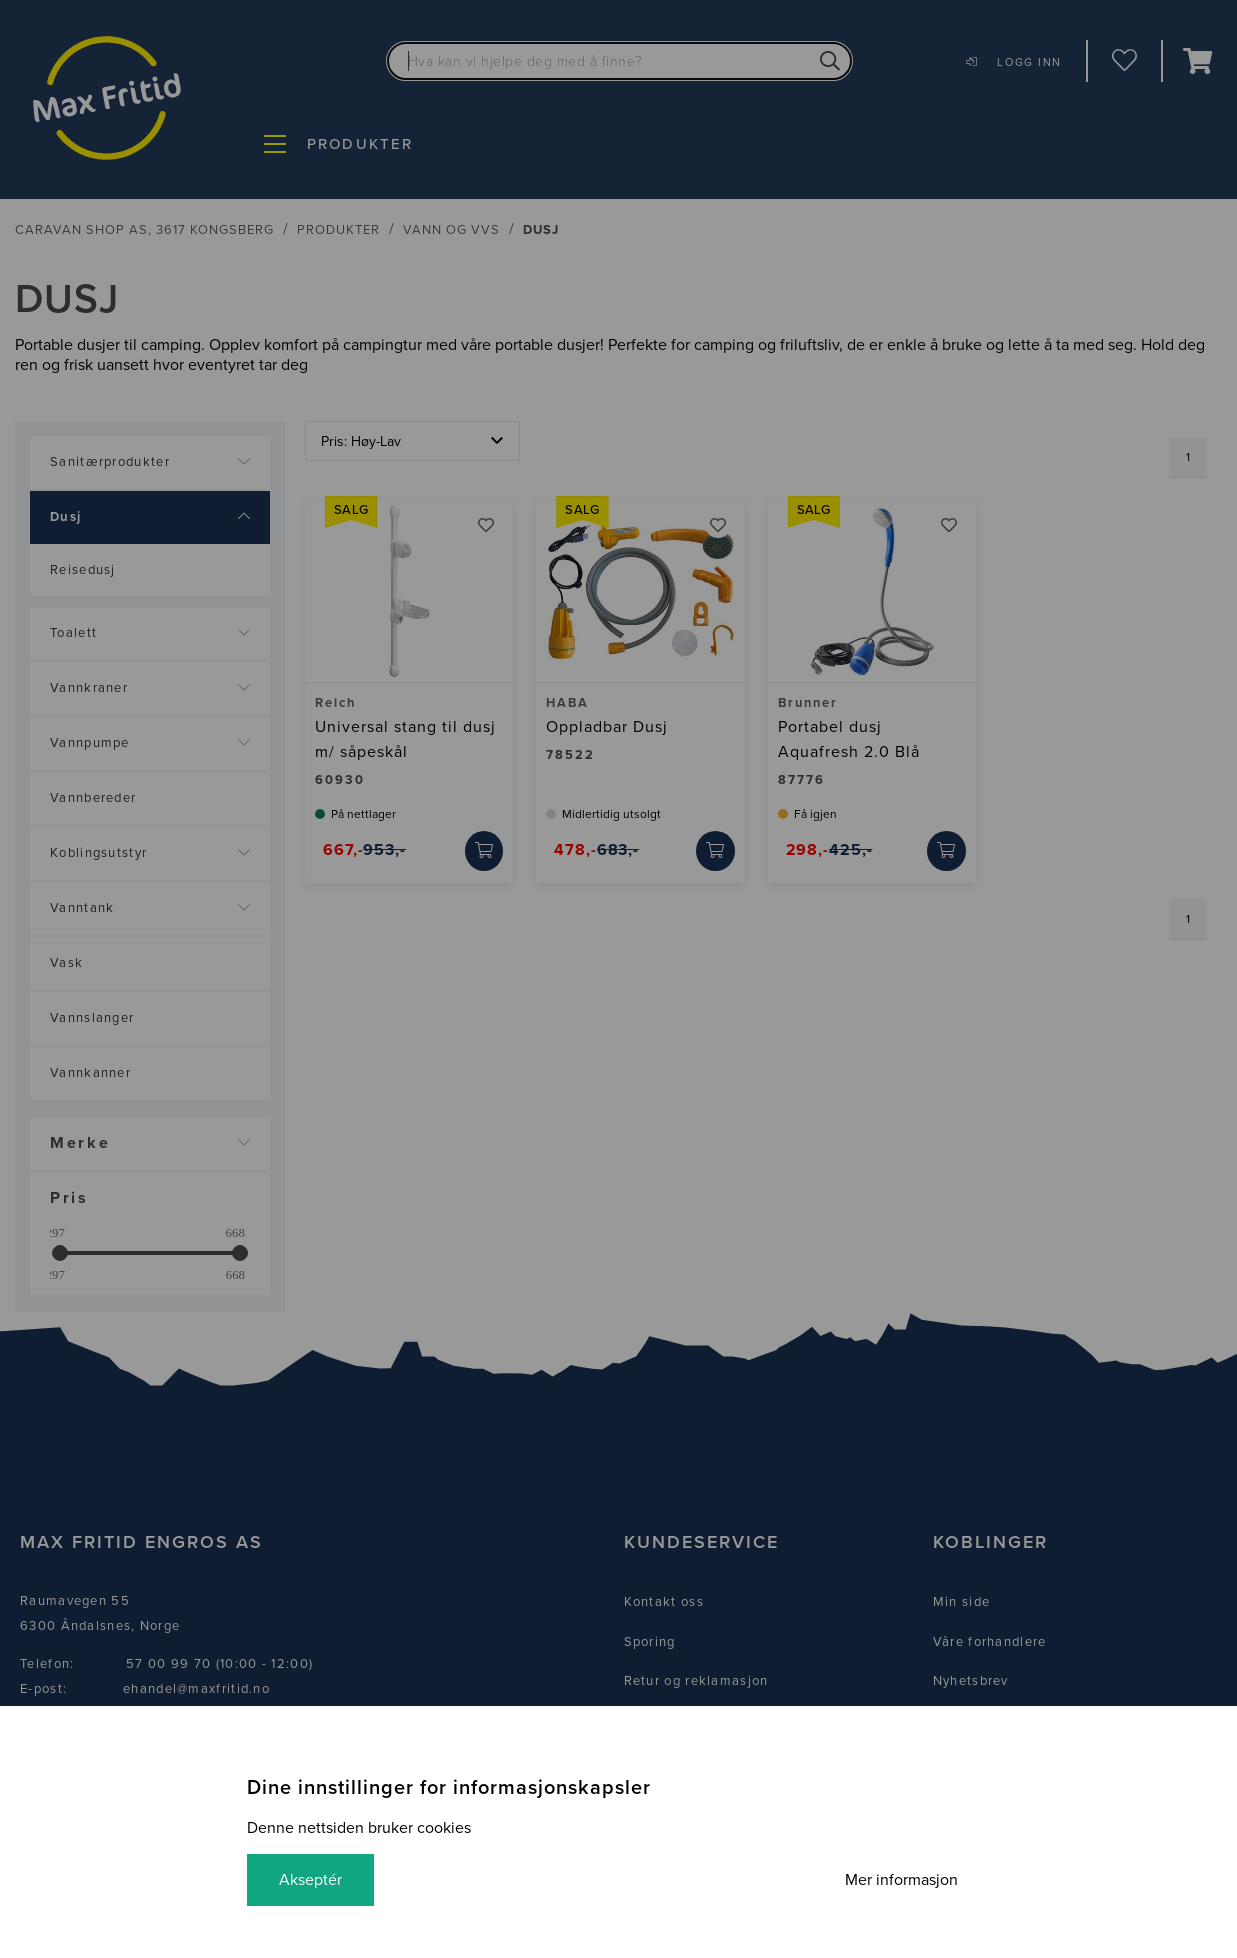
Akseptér (310, 1880)
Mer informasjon (901, 1880)
